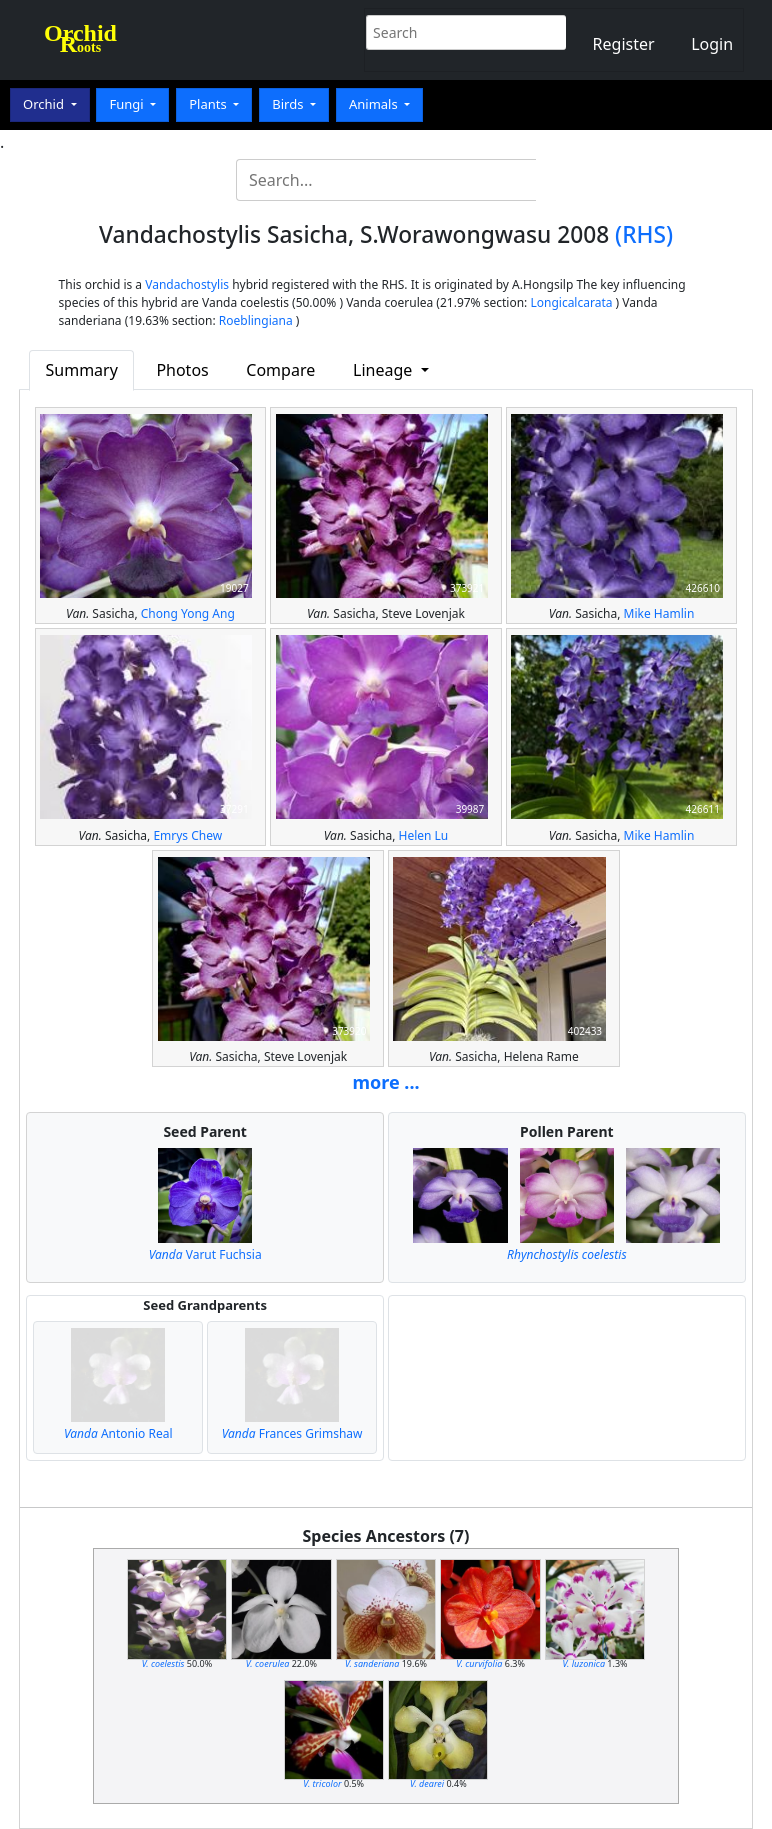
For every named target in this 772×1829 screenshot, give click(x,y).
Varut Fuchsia (205, 1254)
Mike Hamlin (659, 613)
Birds (289, 104)
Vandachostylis (187, 284)
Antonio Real (118, 1433)
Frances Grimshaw (292, 1433)
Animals (375, 104)
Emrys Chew (187, 835)
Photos (182, 370)
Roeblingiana (256, 320)
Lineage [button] (384, 370)
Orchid (45, 104)
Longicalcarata (571, 302)
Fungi (128, 104)
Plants (209, 104)
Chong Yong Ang (188, 613)
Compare (280, 370)
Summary (82, 370)
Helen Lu (423, 835)
